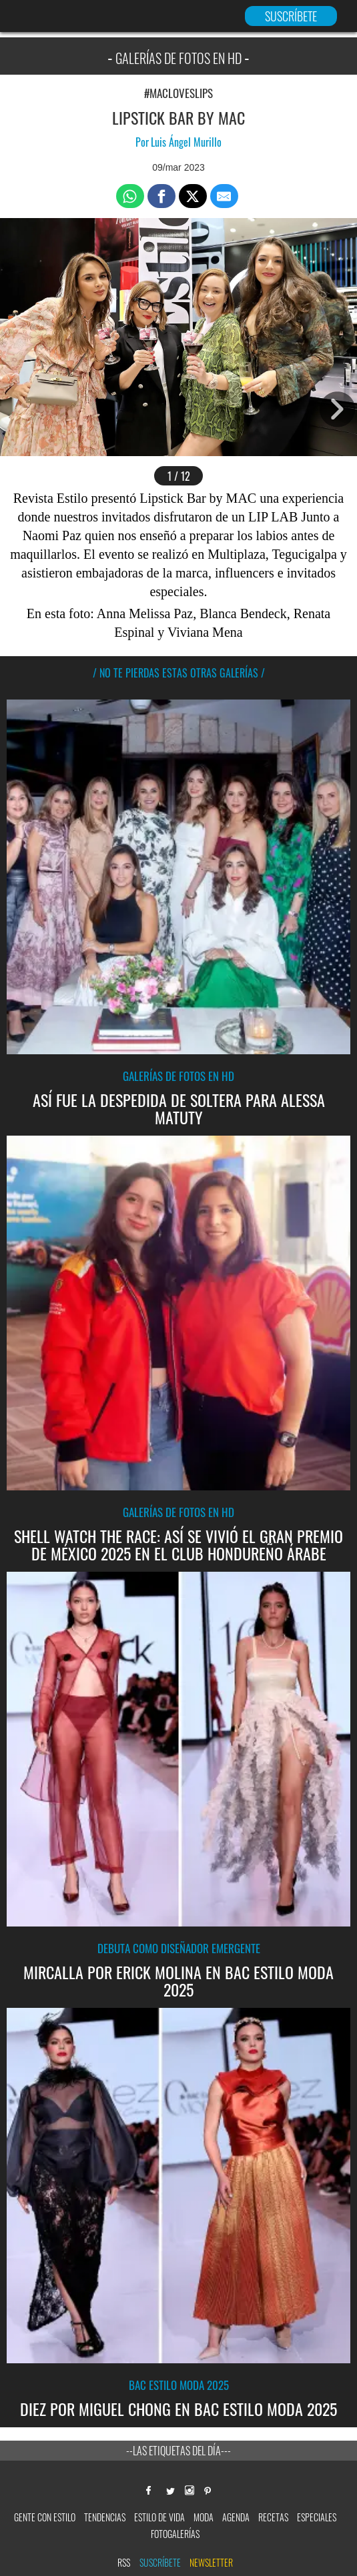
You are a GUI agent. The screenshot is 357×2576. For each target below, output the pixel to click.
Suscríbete (160, 2561)
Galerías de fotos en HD (178, 1074)
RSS (123, 2561)
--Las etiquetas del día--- (178, 2449)
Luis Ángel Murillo (186, 142)
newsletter (211, 2561)
